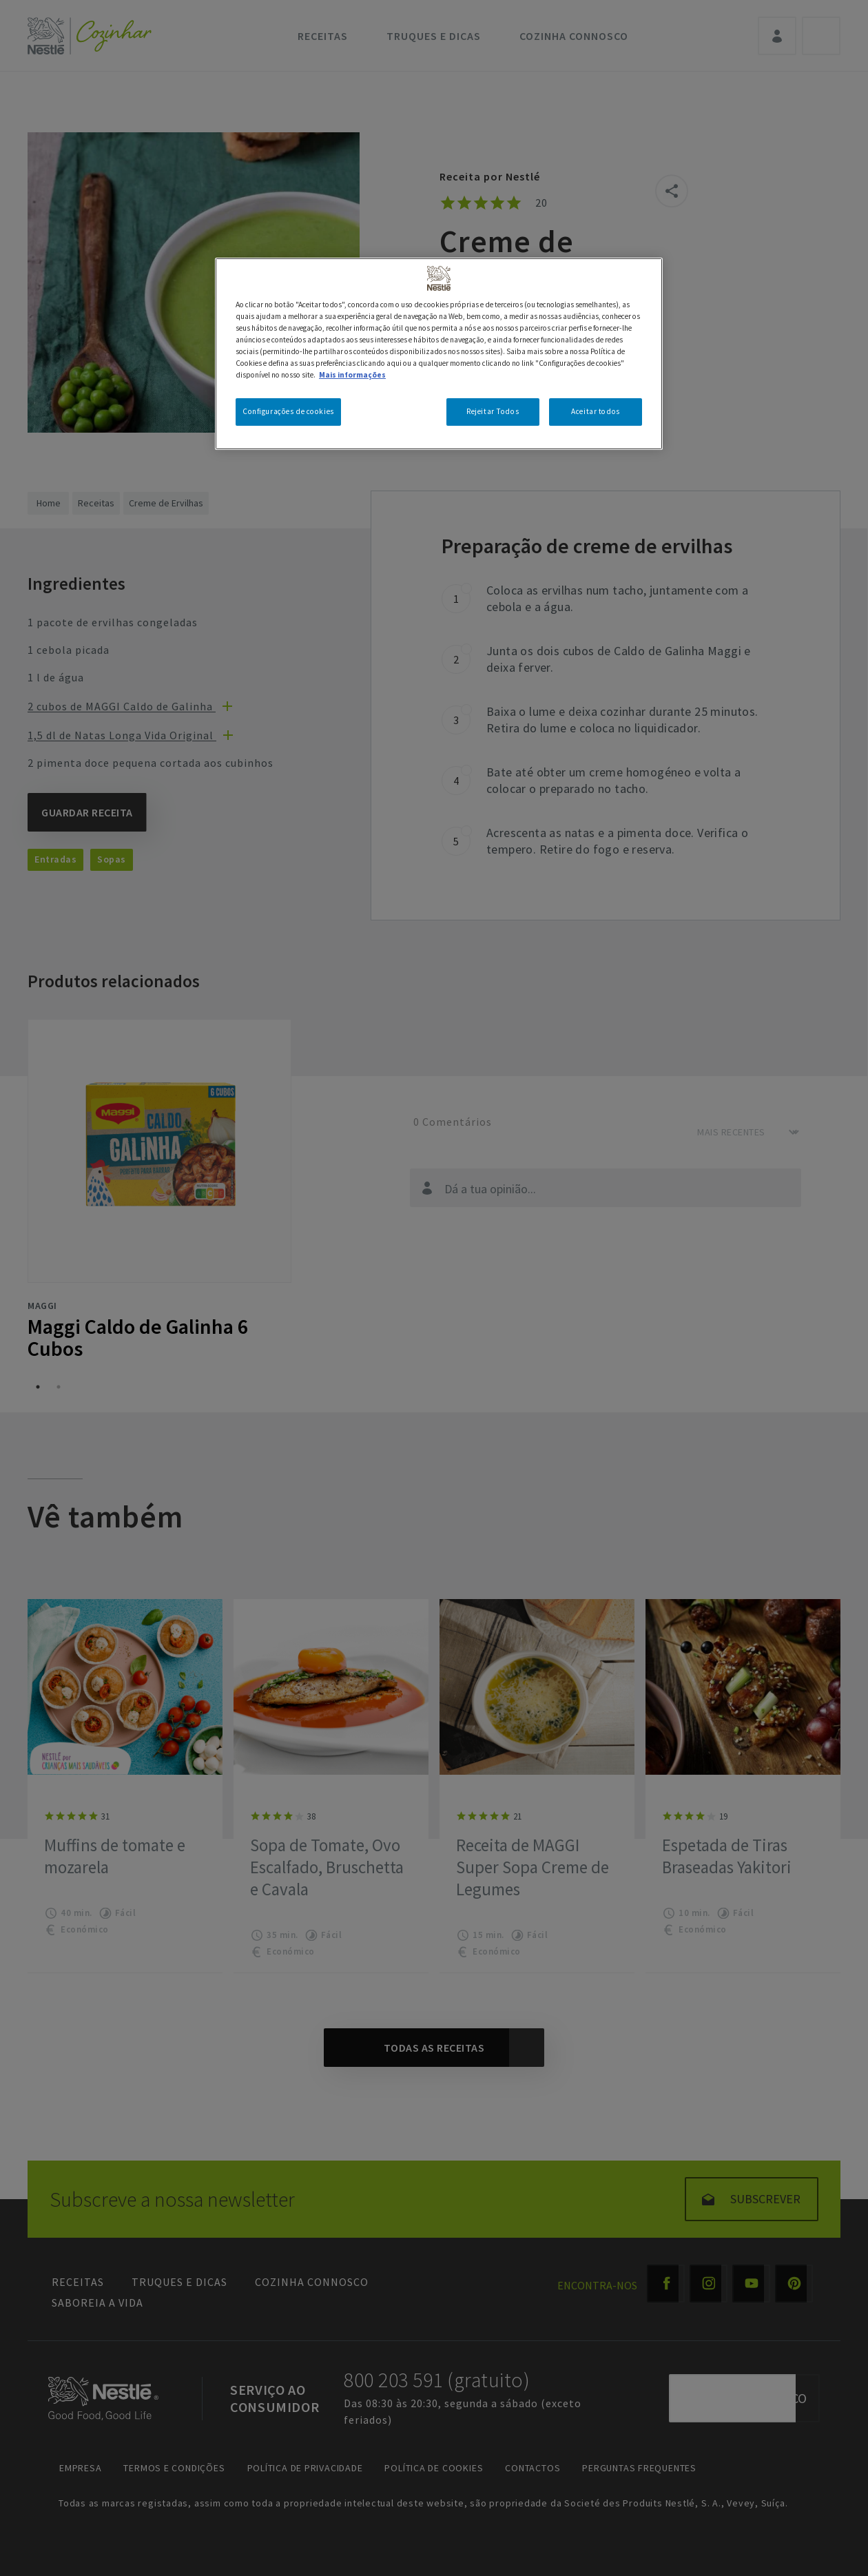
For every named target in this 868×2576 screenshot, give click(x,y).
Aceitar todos (595, 411)
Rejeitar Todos (492, 411)
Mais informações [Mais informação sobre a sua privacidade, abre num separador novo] (352, 375)
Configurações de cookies (288, 411)
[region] (439, 354)
